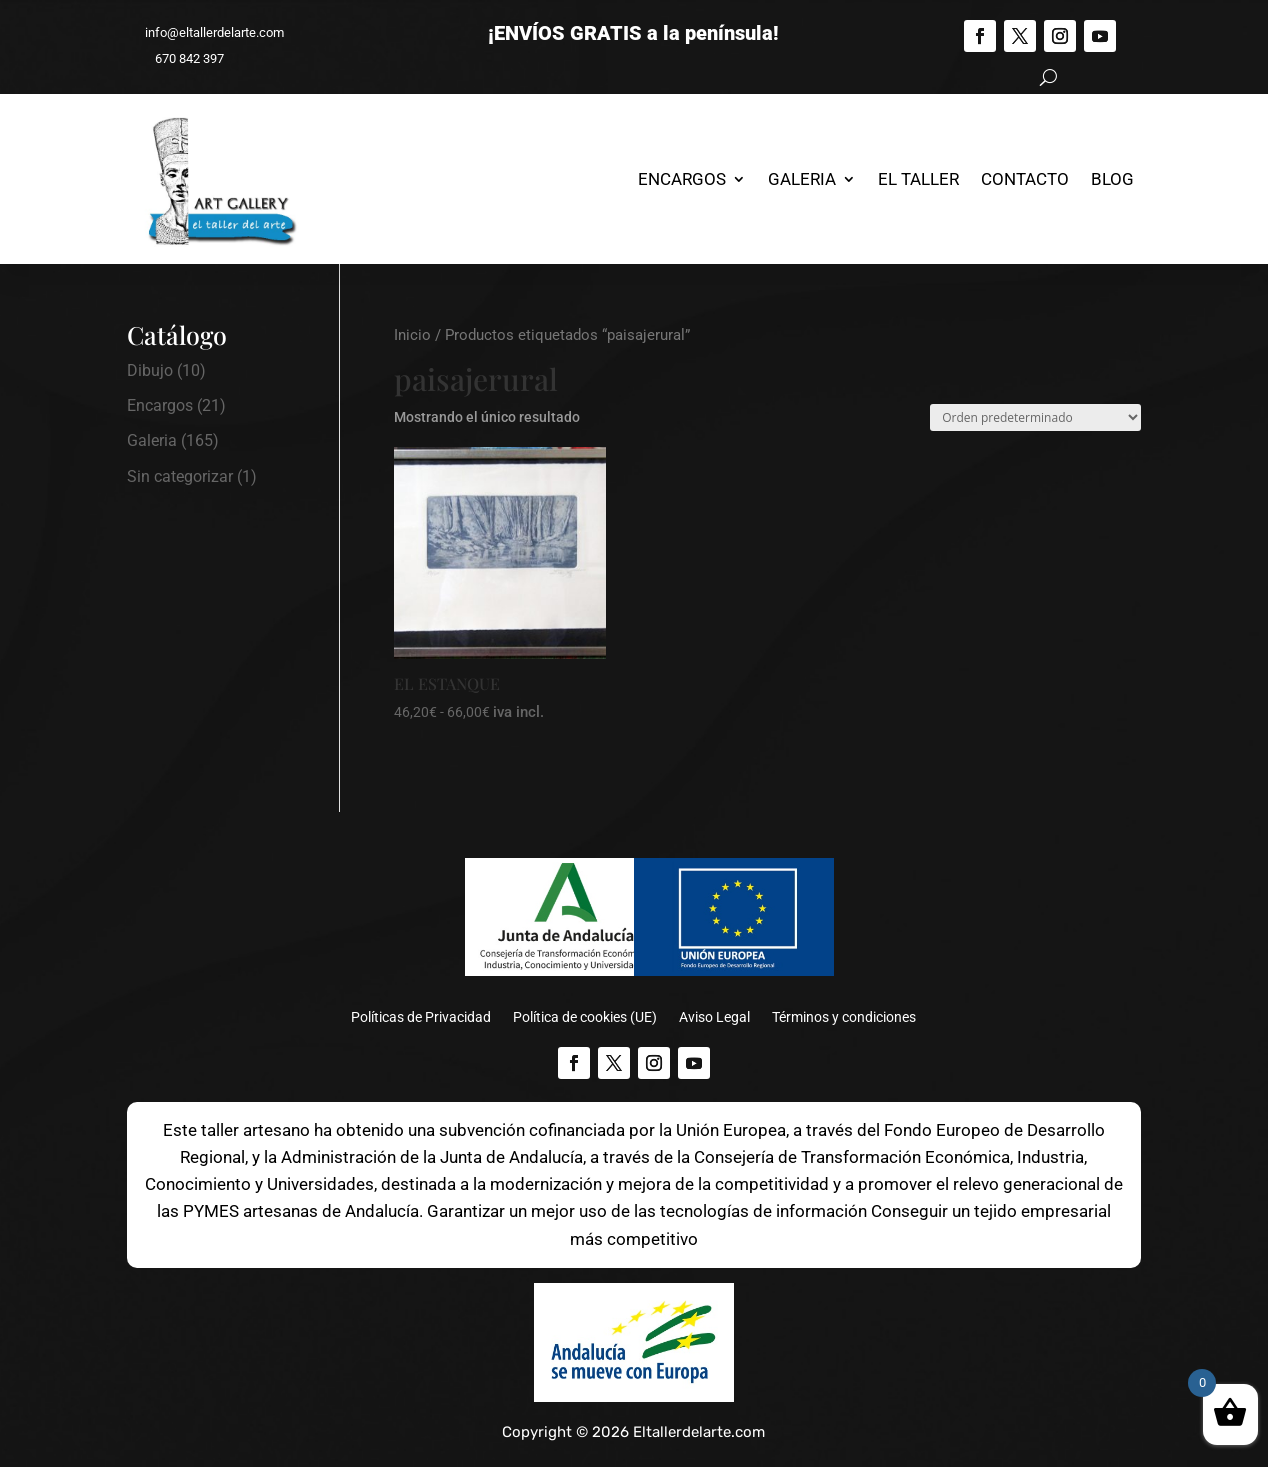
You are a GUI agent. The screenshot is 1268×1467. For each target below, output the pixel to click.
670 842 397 (180, 58)
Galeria (802, 179)
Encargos (682, 179)
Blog (1112, 179)
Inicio (412, 335)
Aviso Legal (714, 1017)
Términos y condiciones (844, 1017)
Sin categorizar (180, 476)
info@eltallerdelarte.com (205, 32)
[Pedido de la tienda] (1035, 417)
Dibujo (150, 370)
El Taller (918, 179)
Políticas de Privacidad (421, 1017)
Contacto (1025, 179)
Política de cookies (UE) (585, 1017)
